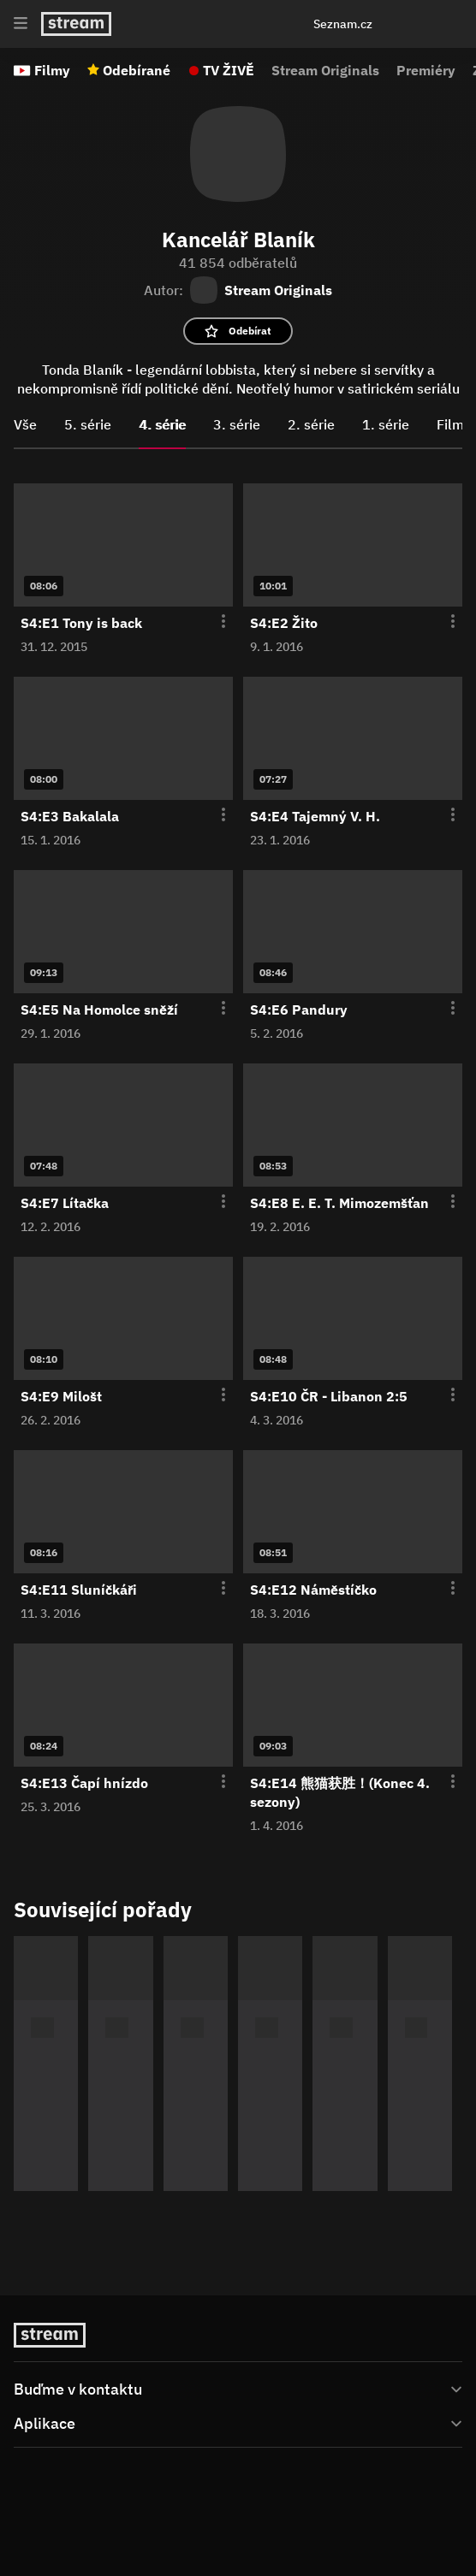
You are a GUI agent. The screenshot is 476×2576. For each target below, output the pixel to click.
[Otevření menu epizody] (213, 622)
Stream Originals (325, 70)
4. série (162, 424)
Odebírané (136, 70)
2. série (311, 424)
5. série (87, 424)
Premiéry (425, 70)
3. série (236, 424)
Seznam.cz (342, 24)
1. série (385, 424)
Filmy (52, 70)
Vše (25, 424)
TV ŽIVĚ (228, 70)
